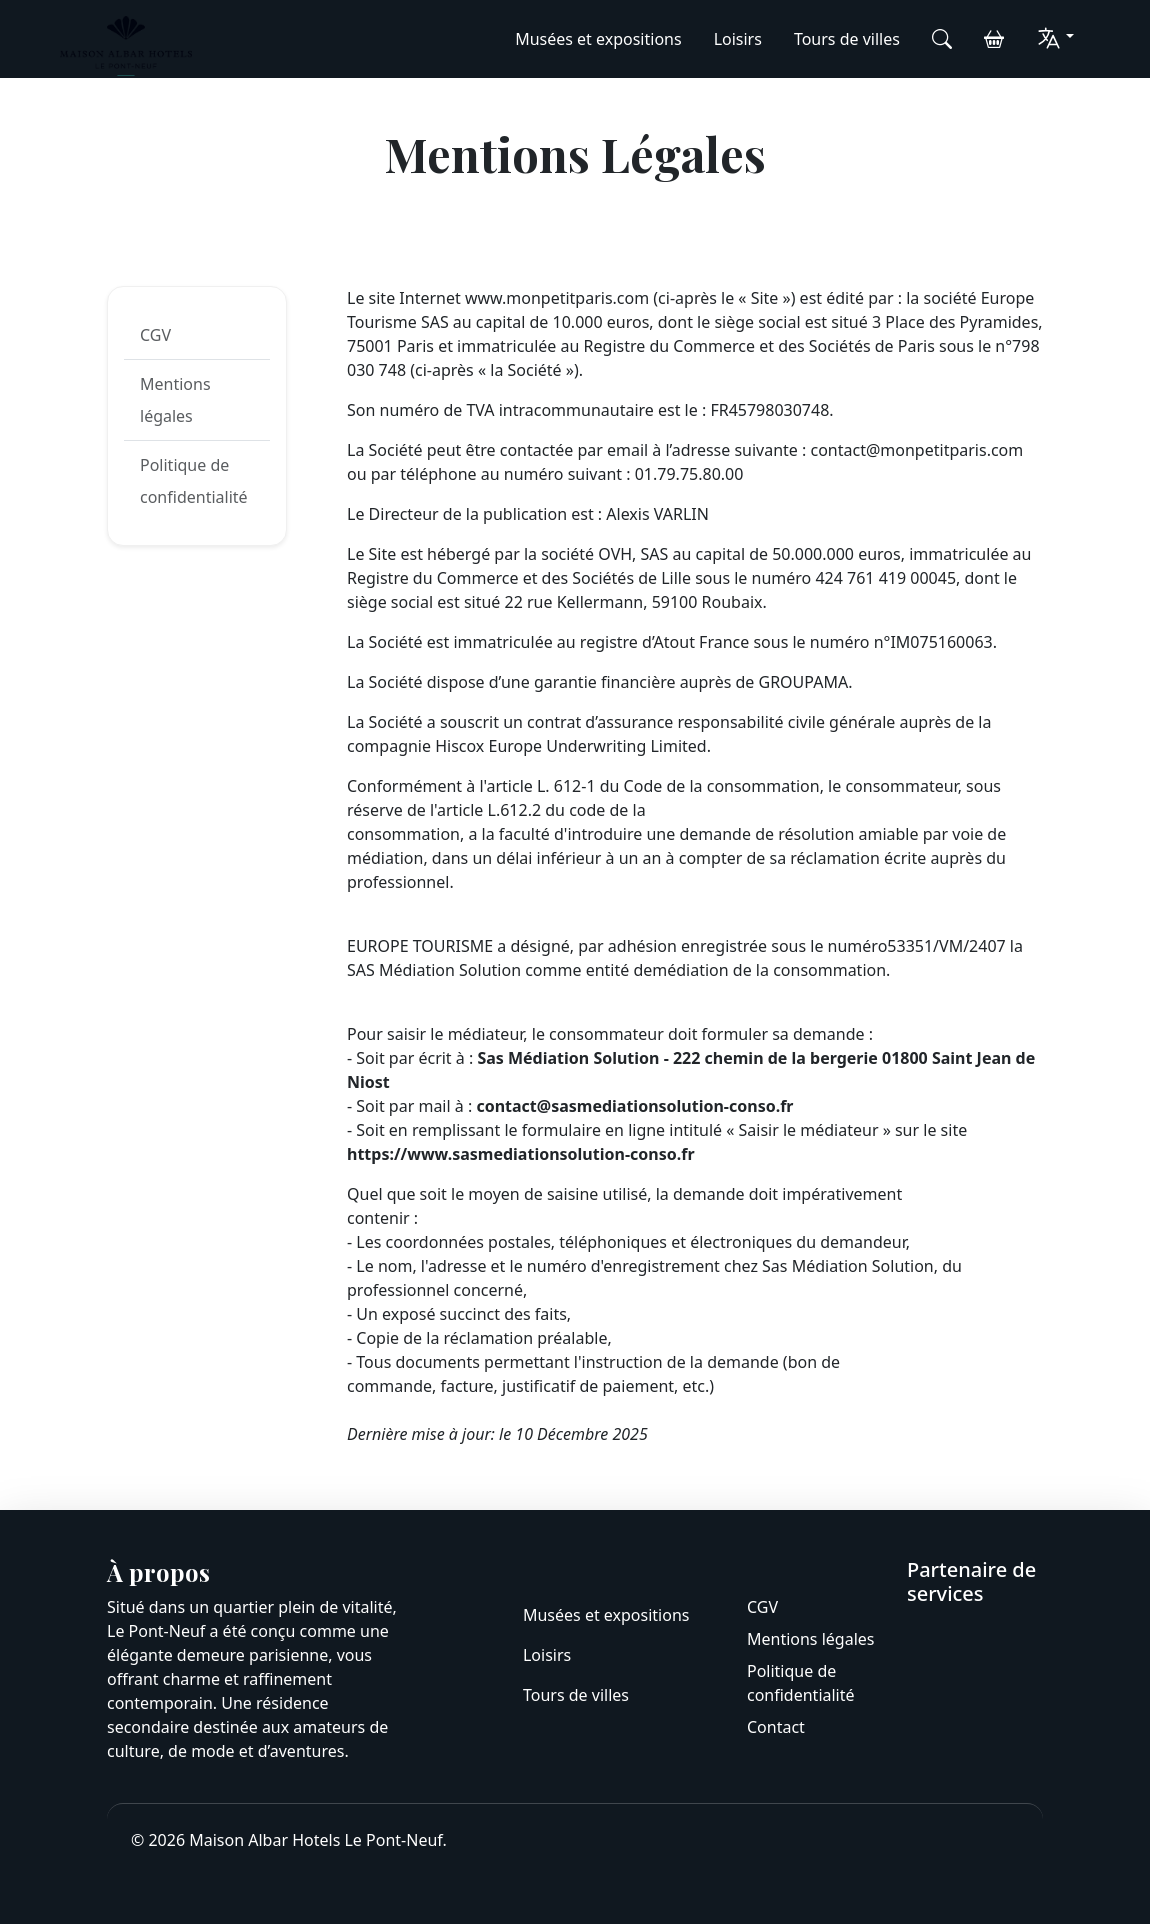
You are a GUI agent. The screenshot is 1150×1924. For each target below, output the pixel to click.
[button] (1055, 37)
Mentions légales (175, 400)
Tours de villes (847, 39)
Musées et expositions (598, 39)
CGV (155, 335)
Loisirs (738, 39)
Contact (776, 1727)
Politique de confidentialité (194, 481)
